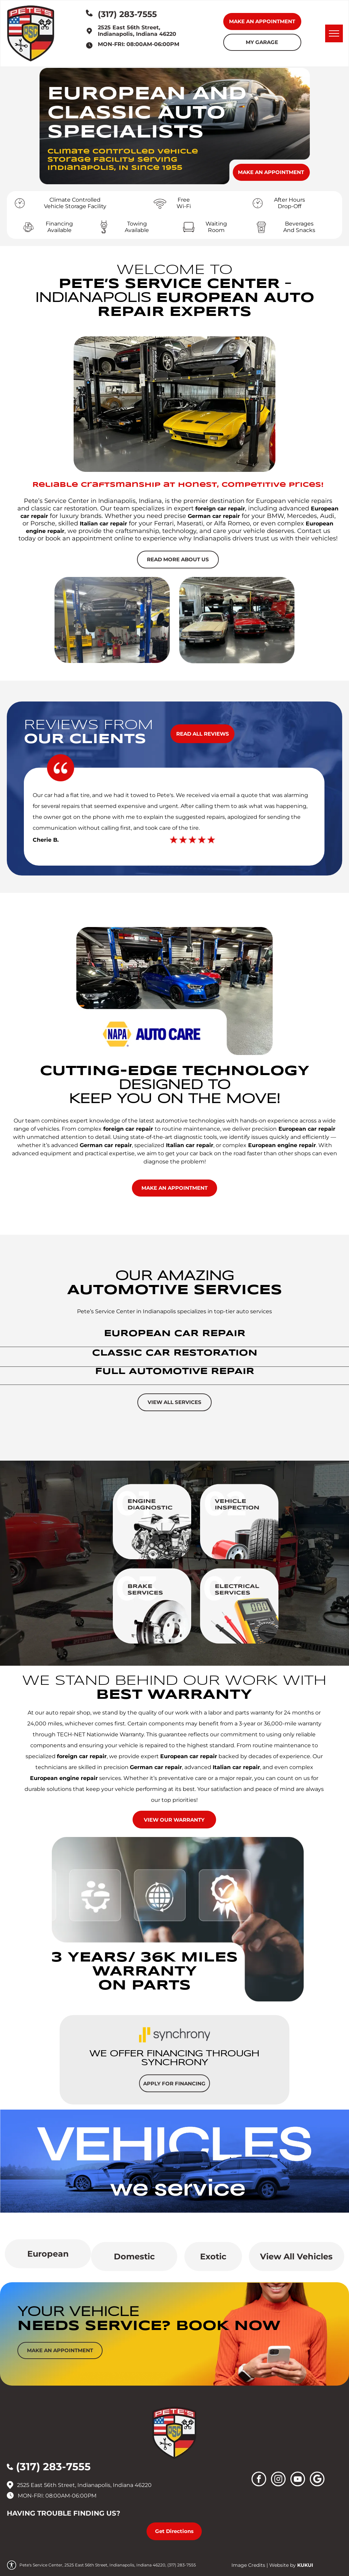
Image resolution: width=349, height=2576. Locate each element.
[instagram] (278, 2480)
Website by (282, 2565)
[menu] (334, 33)
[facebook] (259, 2480)
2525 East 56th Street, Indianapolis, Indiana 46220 (137, 30)
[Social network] (317, 2480)
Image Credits (248, 2565)
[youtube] (297, 2480)
